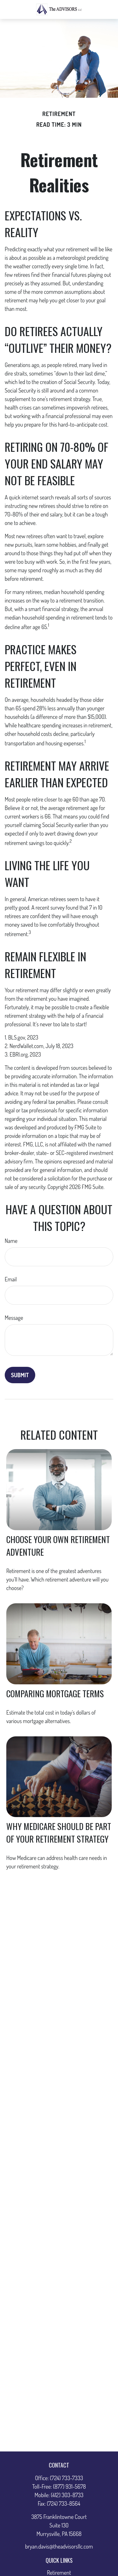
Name (11, 1240)
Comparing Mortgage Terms (55, 1693)
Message (14, 1317)
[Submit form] (20, 1375)
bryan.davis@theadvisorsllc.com (59, 2546)
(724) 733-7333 (66, 2477)
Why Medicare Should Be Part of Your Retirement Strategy (58, 1832)
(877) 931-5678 (69, 2486)
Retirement (59, 2572)
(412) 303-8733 (67, 2494)
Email (11, 1279)
